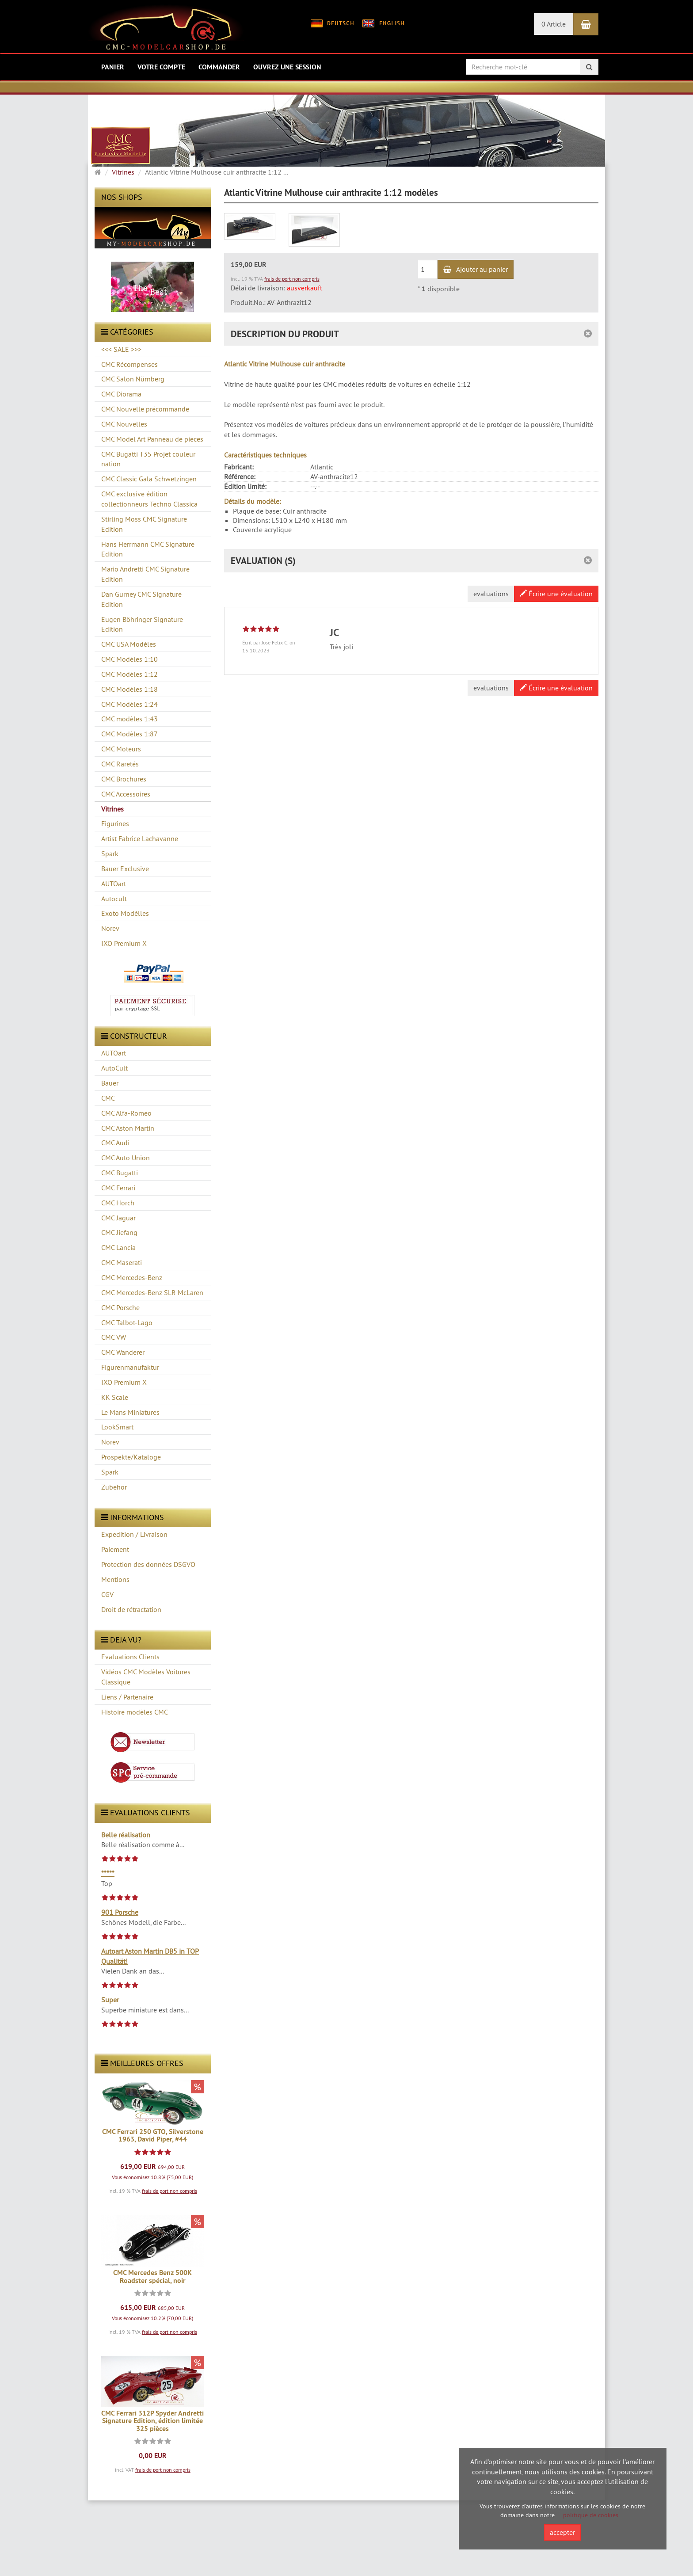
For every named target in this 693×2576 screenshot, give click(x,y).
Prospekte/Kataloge (131, 1456)
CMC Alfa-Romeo (126, 1113)
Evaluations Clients (130, 1656)
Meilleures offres (142, 2063)
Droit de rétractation (131, 1609)
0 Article (553, 23)
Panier (112, 67)
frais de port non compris (169, 2190)
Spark (109, 1471)
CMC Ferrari (118, 1187)
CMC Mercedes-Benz (131, 1277)
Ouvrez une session (287, 67)
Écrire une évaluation (556, 593)
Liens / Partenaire (127, 1696)
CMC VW (113, 1337)
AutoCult (114, 1067)
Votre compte (161, 67)
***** (107, 1873)
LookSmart (117, 1426)
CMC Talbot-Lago (126, 1322)
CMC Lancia (118, 1247)
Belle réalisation (125, 1834)
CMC (108, 1098)
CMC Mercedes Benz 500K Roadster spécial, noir (152, 2276)
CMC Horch (117, 1202)
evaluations (491, 593)
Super (110, 1999)
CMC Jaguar (118, 1217)
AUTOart (113, 1052)
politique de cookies (590, 2515)
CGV (107, 1594)
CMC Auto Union (125, 1157)
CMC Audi (115, 1142)
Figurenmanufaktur (130, 1367)
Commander (219, 67)
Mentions (115, 1579)
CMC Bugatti (119, 1172)
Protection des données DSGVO (148, 1564)
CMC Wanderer (123, 1352)
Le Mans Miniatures (130, 1412)
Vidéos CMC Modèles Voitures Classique (145, 1676)
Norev (110, 1441)
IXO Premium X (124, 1382)
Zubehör (114, 1486)
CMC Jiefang (119, 1232)
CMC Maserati (121, 1262)
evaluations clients (145, 1812)
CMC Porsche (120, 1307)
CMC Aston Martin (127, 1128)
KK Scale (114, 1397)
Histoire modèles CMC (134, 1711)
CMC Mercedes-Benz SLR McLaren (152, 1292)
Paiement (115, 1549)
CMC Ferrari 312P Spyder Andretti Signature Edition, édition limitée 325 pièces (152, 2420)
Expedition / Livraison (134, 1534)
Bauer (109, 1082)
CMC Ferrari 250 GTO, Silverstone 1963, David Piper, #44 (152, 2135)
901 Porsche (119, 1912)
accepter (562, 2532)
